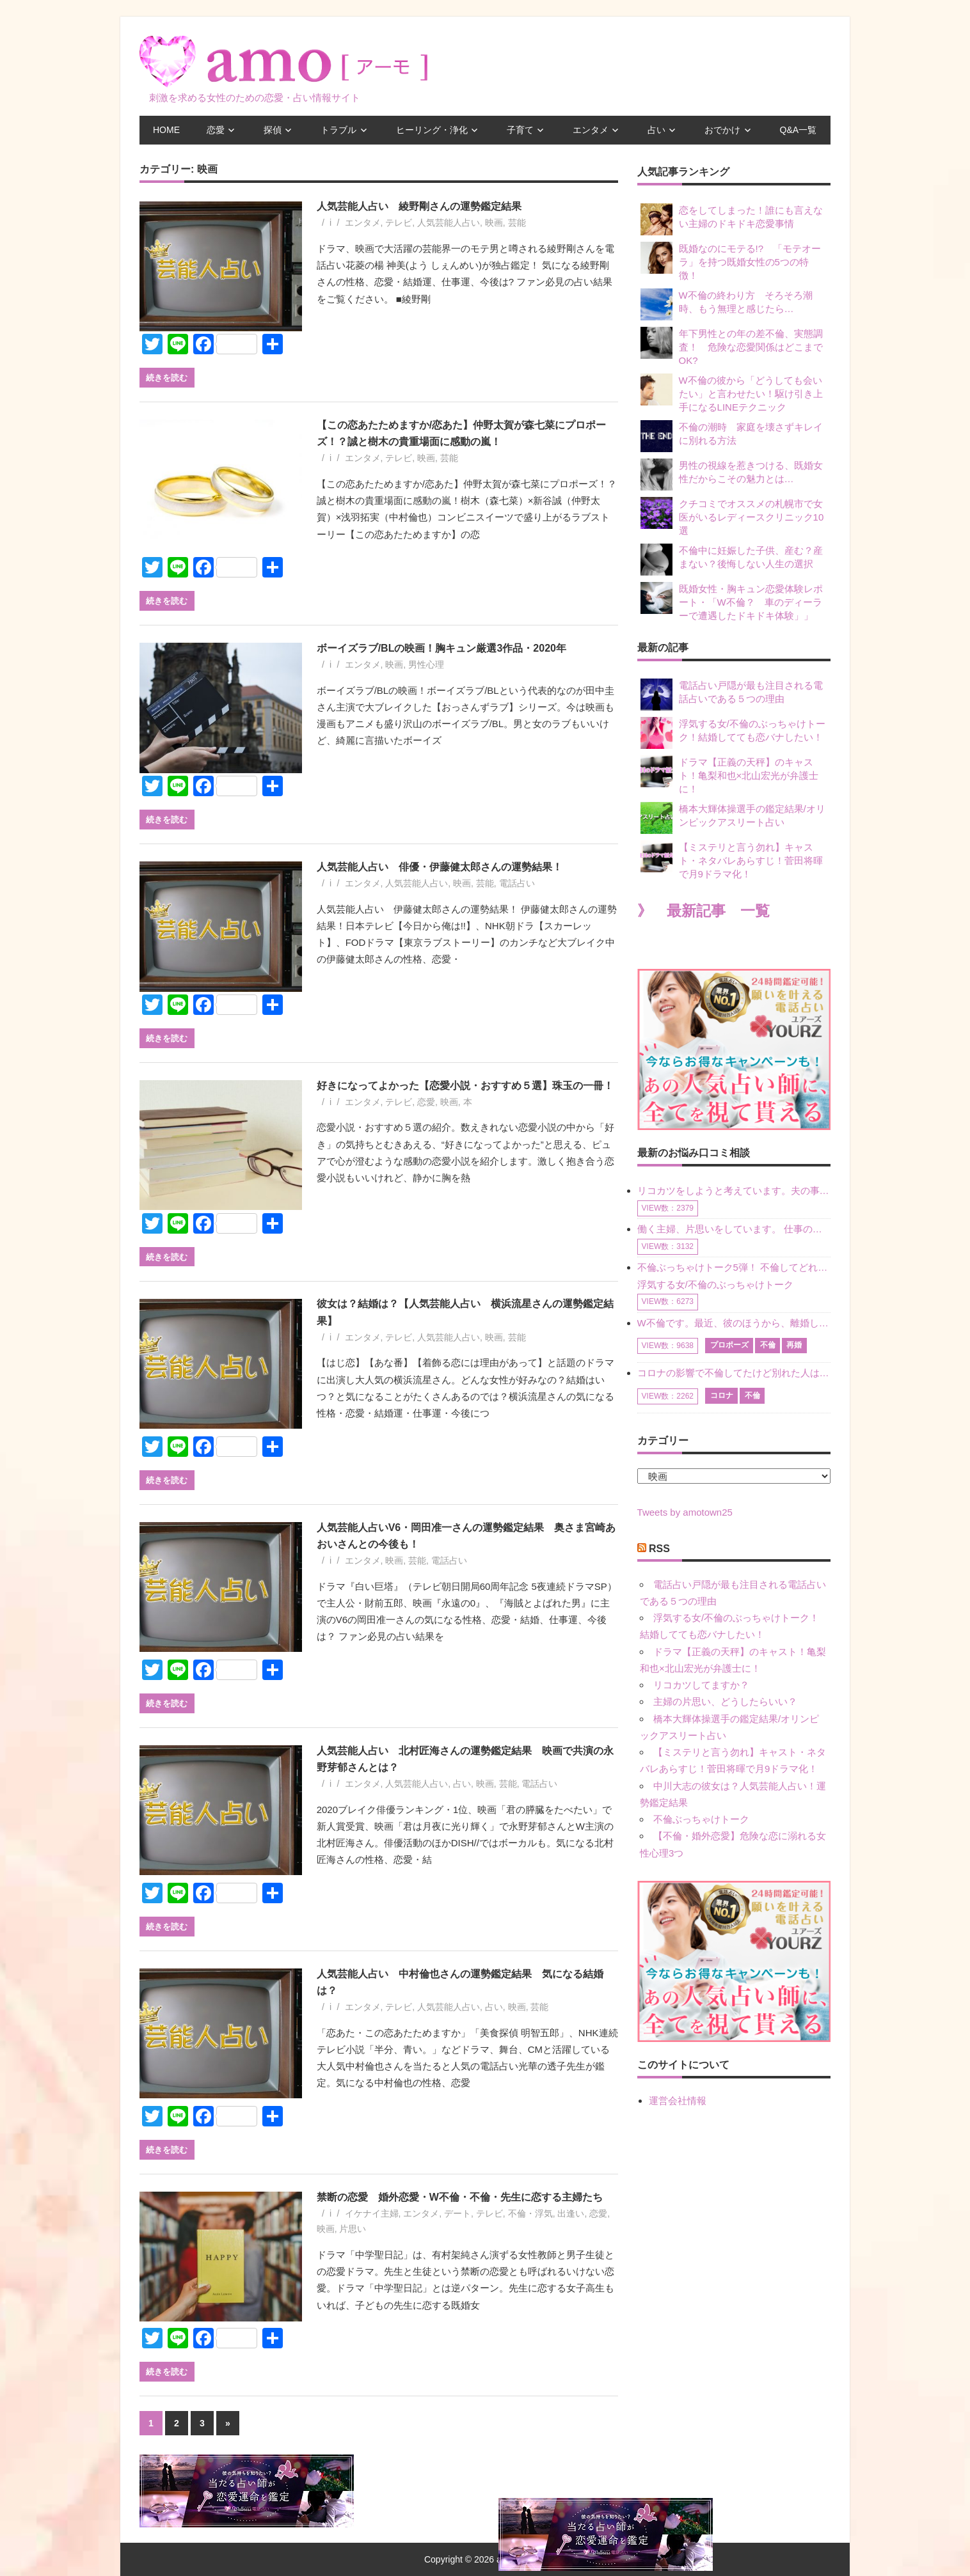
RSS (659, 1548)
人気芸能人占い (448, 222)
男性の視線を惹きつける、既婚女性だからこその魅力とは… (731, 475)
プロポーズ (729, 1344)
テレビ (398, 222)
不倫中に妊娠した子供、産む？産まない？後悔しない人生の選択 (731, 560)
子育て (520, 130)
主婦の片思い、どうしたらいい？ (725, 1701)
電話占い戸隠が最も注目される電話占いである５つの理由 (731, 695)
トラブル (338, 130)
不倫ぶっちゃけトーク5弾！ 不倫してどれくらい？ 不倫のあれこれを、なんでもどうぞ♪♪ (734, 1267)
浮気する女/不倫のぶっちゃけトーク (715, 1284)
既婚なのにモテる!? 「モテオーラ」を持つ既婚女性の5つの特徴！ (731, 261)
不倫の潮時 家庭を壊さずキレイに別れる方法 (731, 436)
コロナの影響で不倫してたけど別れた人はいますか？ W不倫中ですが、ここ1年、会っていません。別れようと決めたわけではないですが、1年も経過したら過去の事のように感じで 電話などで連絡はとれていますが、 (734, 1372)
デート (457, 2213)
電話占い (517, 883)
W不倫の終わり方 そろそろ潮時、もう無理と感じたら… (726, 304)
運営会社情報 (677, 2100)
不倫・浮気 (530, 2213)
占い (656, 130)
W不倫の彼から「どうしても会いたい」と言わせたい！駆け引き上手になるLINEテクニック (731, 392)
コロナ (721, 1395)
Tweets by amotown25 (685, 1512)
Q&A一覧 (798, 130)
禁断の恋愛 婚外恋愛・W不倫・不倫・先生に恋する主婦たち (465, 2197)
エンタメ (590, 130)
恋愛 (216, 130)
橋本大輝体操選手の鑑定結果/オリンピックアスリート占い (732, 818)
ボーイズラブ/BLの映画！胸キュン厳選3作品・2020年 (441, 648)
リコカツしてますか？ (701, 1684)
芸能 (517, 222)
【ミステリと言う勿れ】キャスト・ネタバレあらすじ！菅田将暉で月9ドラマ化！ (731, 859)
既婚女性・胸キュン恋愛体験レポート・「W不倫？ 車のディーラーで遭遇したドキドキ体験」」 (731, 601)
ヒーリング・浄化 (432, 130)
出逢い (570, 2213)
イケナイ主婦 (372, 2213)
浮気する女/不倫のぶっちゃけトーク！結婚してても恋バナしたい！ (732, 733)
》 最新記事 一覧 (703, 911)
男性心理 (426, 664)
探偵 (273, 130)
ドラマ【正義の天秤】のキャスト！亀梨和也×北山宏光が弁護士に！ (729, 774)
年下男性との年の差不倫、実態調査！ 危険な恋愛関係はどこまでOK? (731, 346)
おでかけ (722, 130)
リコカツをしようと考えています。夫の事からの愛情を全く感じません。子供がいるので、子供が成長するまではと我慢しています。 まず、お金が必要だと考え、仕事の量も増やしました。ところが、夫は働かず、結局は (734, 1190)
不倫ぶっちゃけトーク (701, 1819)
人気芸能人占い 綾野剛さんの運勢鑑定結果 (419, 206)
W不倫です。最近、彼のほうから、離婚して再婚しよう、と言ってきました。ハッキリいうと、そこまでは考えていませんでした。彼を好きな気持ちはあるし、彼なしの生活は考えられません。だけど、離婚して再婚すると (734, 1322)
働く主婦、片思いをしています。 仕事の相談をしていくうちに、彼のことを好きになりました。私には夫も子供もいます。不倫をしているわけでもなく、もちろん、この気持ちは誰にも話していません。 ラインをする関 (734, 1228)
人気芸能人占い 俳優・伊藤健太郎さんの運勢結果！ (439, 866)
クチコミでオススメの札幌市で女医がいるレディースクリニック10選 (732, 516)
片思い (352, 2229)
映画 (494, 222)
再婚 (794, 1344)
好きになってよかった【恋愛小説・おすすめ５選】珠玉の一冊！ (465, 1085)
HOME (166, 130)
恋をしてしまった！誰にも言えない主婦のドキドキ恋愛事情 (731, 219)
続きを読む (166, 377)
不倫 (767, 1344)
